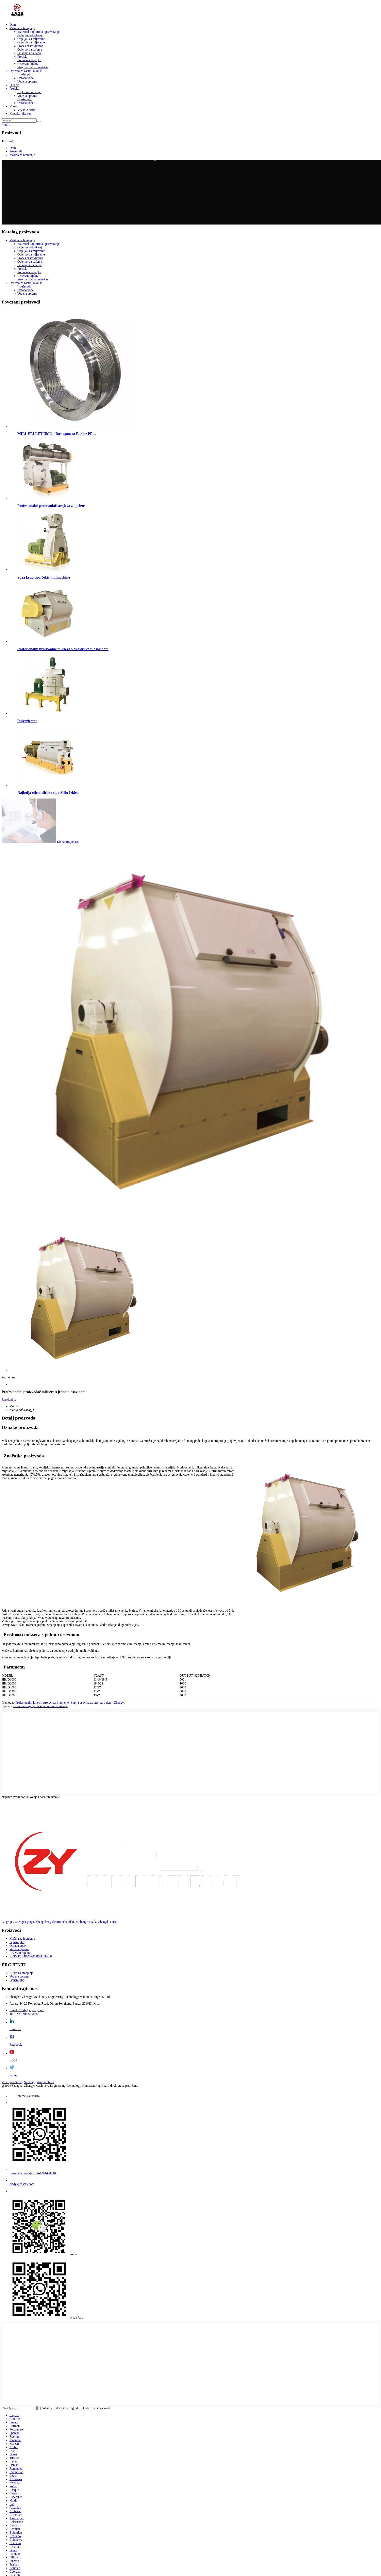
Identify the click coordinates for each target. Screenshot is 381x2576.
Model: (14, 1406)
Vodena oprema (27, 81)
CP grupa (7, 1921)
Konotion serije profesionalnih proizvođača (40, 1706)
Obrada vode (25, 78)
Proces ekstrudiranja (30, 46)
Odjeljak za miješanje (31, 42)
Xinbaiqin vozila (86, 1921)
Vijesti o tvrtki (26, 110)
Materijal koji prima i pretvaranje (38, 31)
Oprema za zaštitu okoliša (25, 70)
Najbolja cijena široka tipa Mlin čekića (48, 792)
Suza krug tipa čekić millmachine (43, 577)
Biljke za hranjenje (29, 92)
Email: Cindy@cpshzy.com (26, 2010)
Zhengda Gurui (107, 1921)
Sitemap (29, 2082)
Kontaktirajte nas (20, 113)
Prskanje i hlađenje (29, 53)
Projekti (14, 88)
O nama (14, 85)
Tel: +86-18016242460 (24, 2013)
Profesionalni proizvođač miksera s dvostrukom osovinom (62, 649)
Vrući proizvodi (12, 2082)
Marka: (14, 1409)
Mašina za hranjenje (22, 28)
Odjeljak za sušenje (29, 49)
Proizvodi (15, 151)
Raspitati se (9, 1399)
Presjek (22, 56)
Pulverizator (27, 721)
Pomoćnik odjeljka (29, 60)
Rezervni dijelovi (28, 63)
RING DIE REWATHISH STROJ (30, 1956)
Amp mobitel (45, 2082)
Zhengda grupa (24, 1921)
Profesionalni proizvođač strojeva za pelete (51, 506)
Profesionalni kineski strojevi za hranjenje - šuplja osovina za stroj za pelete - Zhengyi (69, 1702)
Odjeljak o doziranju (30, 35)
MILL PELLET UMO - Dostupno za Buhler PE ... (56, 434)
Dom (12, 24)
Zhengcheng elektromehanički (55, 1921)
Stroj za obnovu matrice (32, 67)
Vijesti (13, 106)
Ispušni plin (24, 74)
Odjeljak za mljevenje (31, 38)
